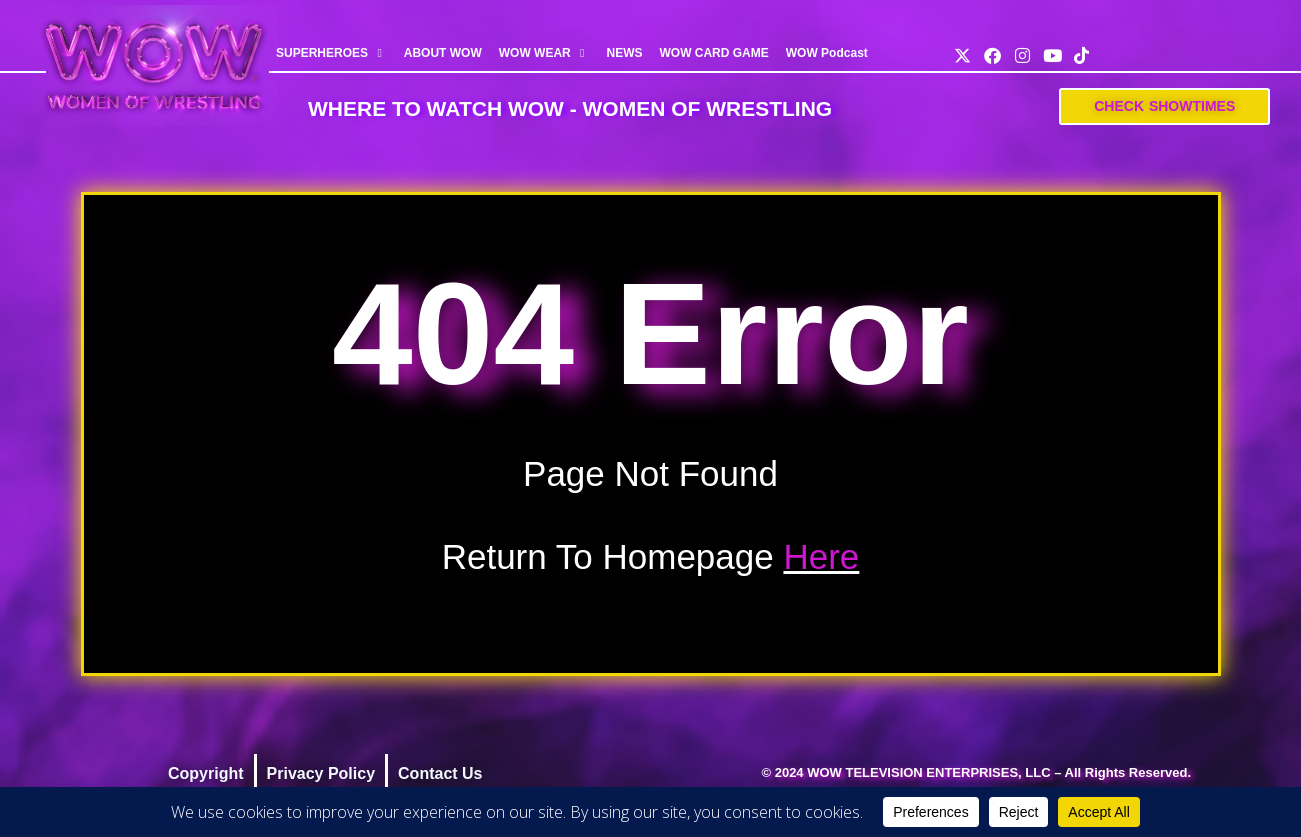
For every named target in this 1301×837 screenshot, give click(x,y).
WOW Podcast (827, 53)
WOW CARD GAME (713, 53)
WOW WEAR (544, 53)
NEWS (624, 53)
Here (821, 556)
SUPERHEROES (331, 53)
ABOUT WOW (443, 53)
